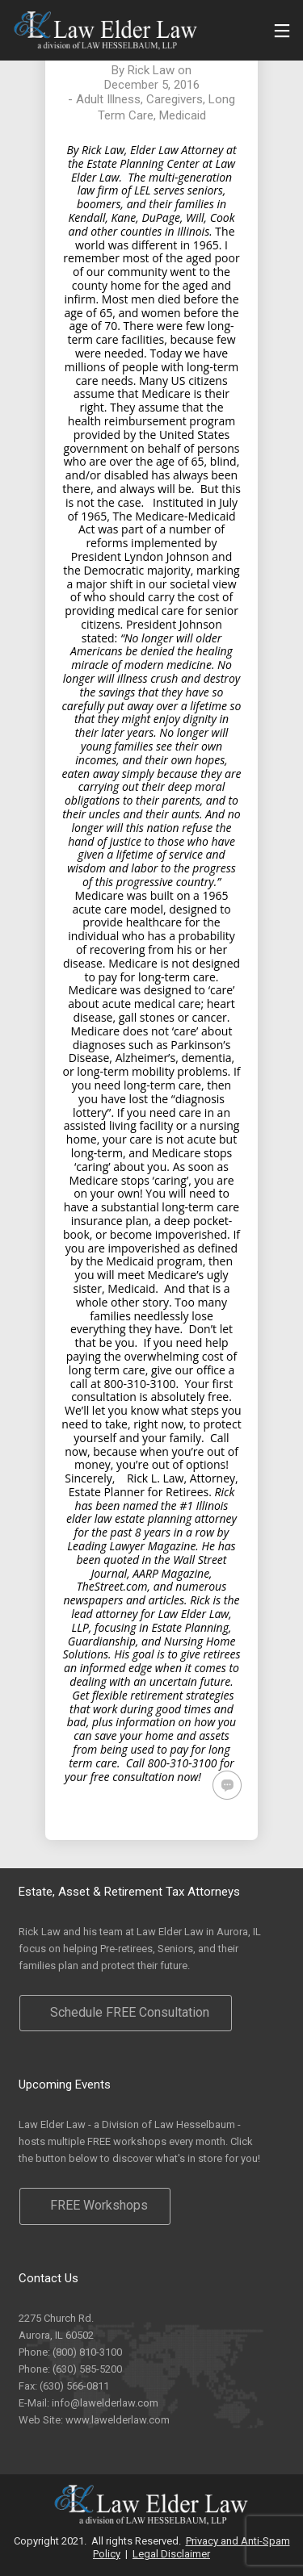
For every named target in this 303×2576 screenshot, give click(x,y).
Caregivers (174, 99)
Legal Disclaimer (171, 2554)
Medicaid (182, 115)
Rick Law (151, 70)
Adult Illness (108, 99)
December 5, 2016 (152, 84)
